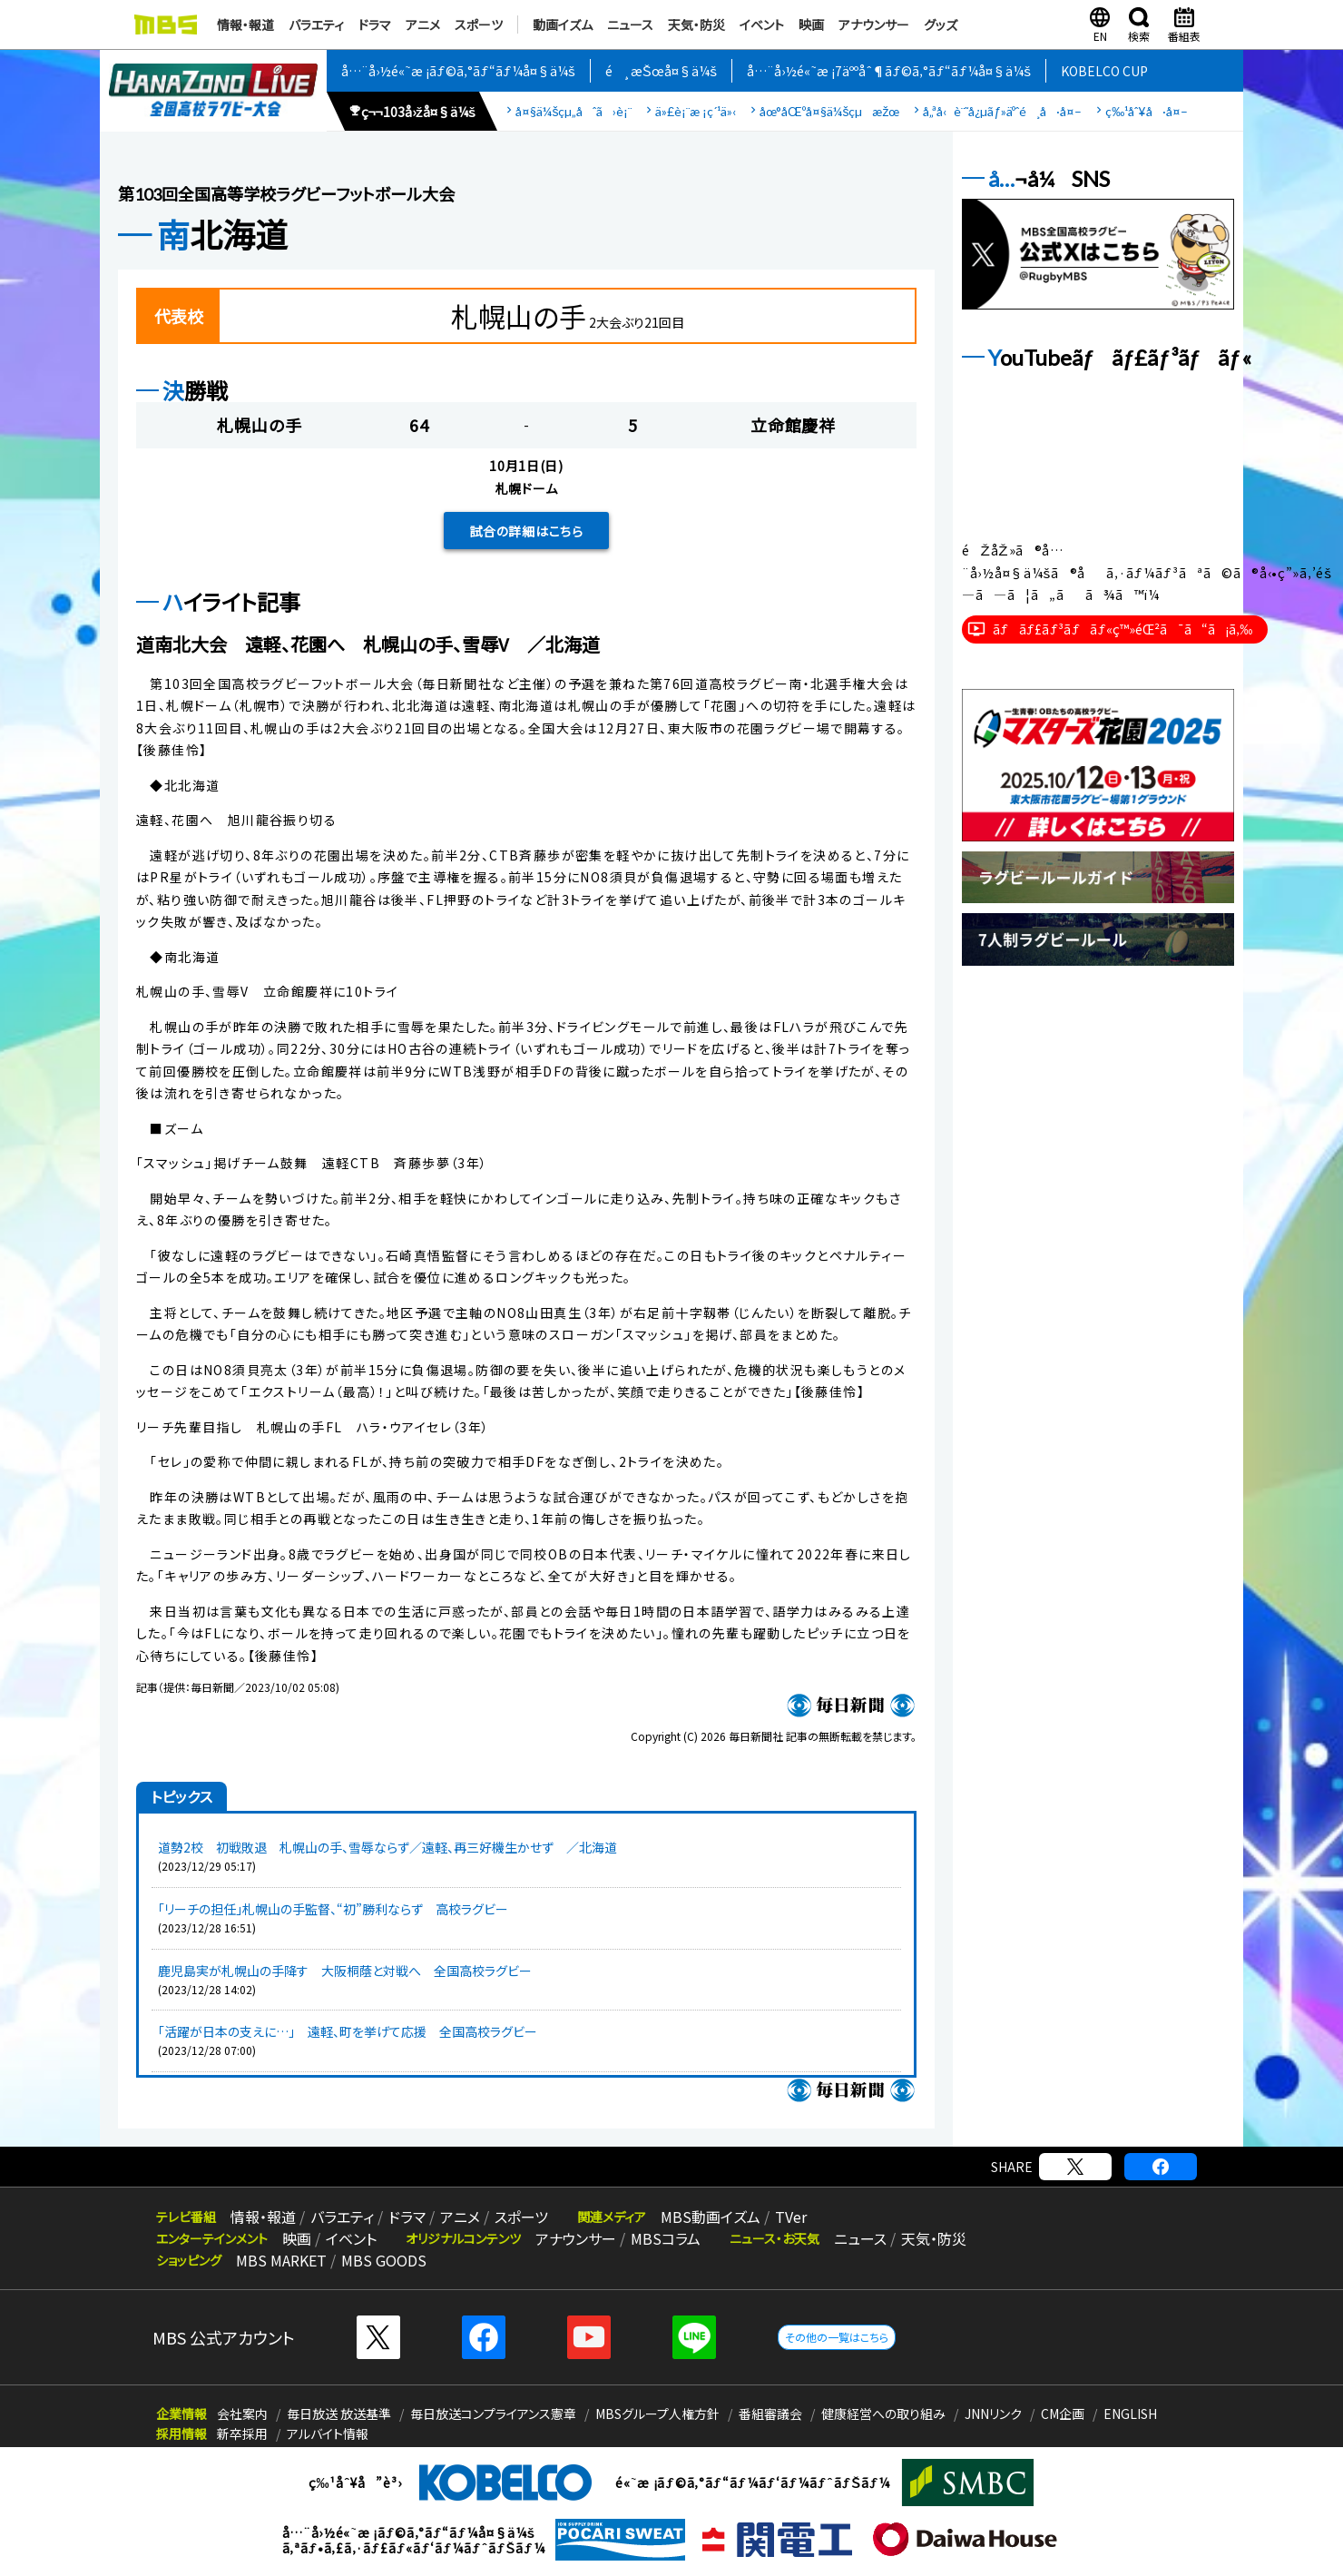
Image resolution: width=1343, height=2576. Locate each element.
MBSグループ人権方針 (657, 2413)
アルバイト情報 (327, 2433)
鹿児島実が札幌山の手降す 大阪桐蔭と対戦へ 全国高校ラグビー (345, 1970)
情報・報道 (245, 24)
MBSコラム (666, 2238)
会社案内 (242, 2413)
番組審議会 (770, 2413)
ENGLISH (1130, 2413)
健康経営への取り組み (883, 2413)
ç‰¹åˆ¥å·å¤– (1146, 111)
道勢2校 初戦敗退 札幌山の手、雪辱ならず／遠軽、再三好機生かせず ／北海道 (387, 1847)
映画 (811, 24)
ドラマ (374, 24)
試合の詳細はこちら (526, 531)
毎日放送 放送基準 (339, 2413)
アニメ (423, 24)
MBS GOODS (383, 2260)
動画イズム (563, 24)
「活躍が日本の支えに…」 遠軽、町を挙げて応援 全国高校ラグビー (347, 2031)
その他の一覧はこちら (836, 2337)
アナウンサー (873, 24)
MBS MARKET (281, 2260)
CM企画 (1062, 2413)
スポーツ (479, 24)
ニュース (630, 24)
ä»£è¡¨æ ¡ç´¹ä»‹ (695, 111)
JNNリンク (993, 2413)
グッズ (940, 24)
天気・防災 (696, 24)
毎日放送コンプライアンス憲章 (493, 2413)
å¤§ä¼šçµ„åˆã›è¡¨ (573, 111)
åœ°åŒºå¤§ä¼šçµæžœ (829, 111)
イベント (762, 24)
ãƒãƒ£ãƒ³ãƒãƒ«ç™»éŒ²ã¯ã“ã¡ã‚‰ (1123, 629)
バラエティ (316, 24)
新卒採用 (242, 2433)
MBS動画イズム (710, 2216)
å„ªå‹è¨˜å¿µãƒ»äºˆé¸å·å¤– (1002, 111)
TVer (791, 2216)
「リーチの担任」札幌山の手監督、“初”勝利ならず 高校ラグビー (333, 1909)
